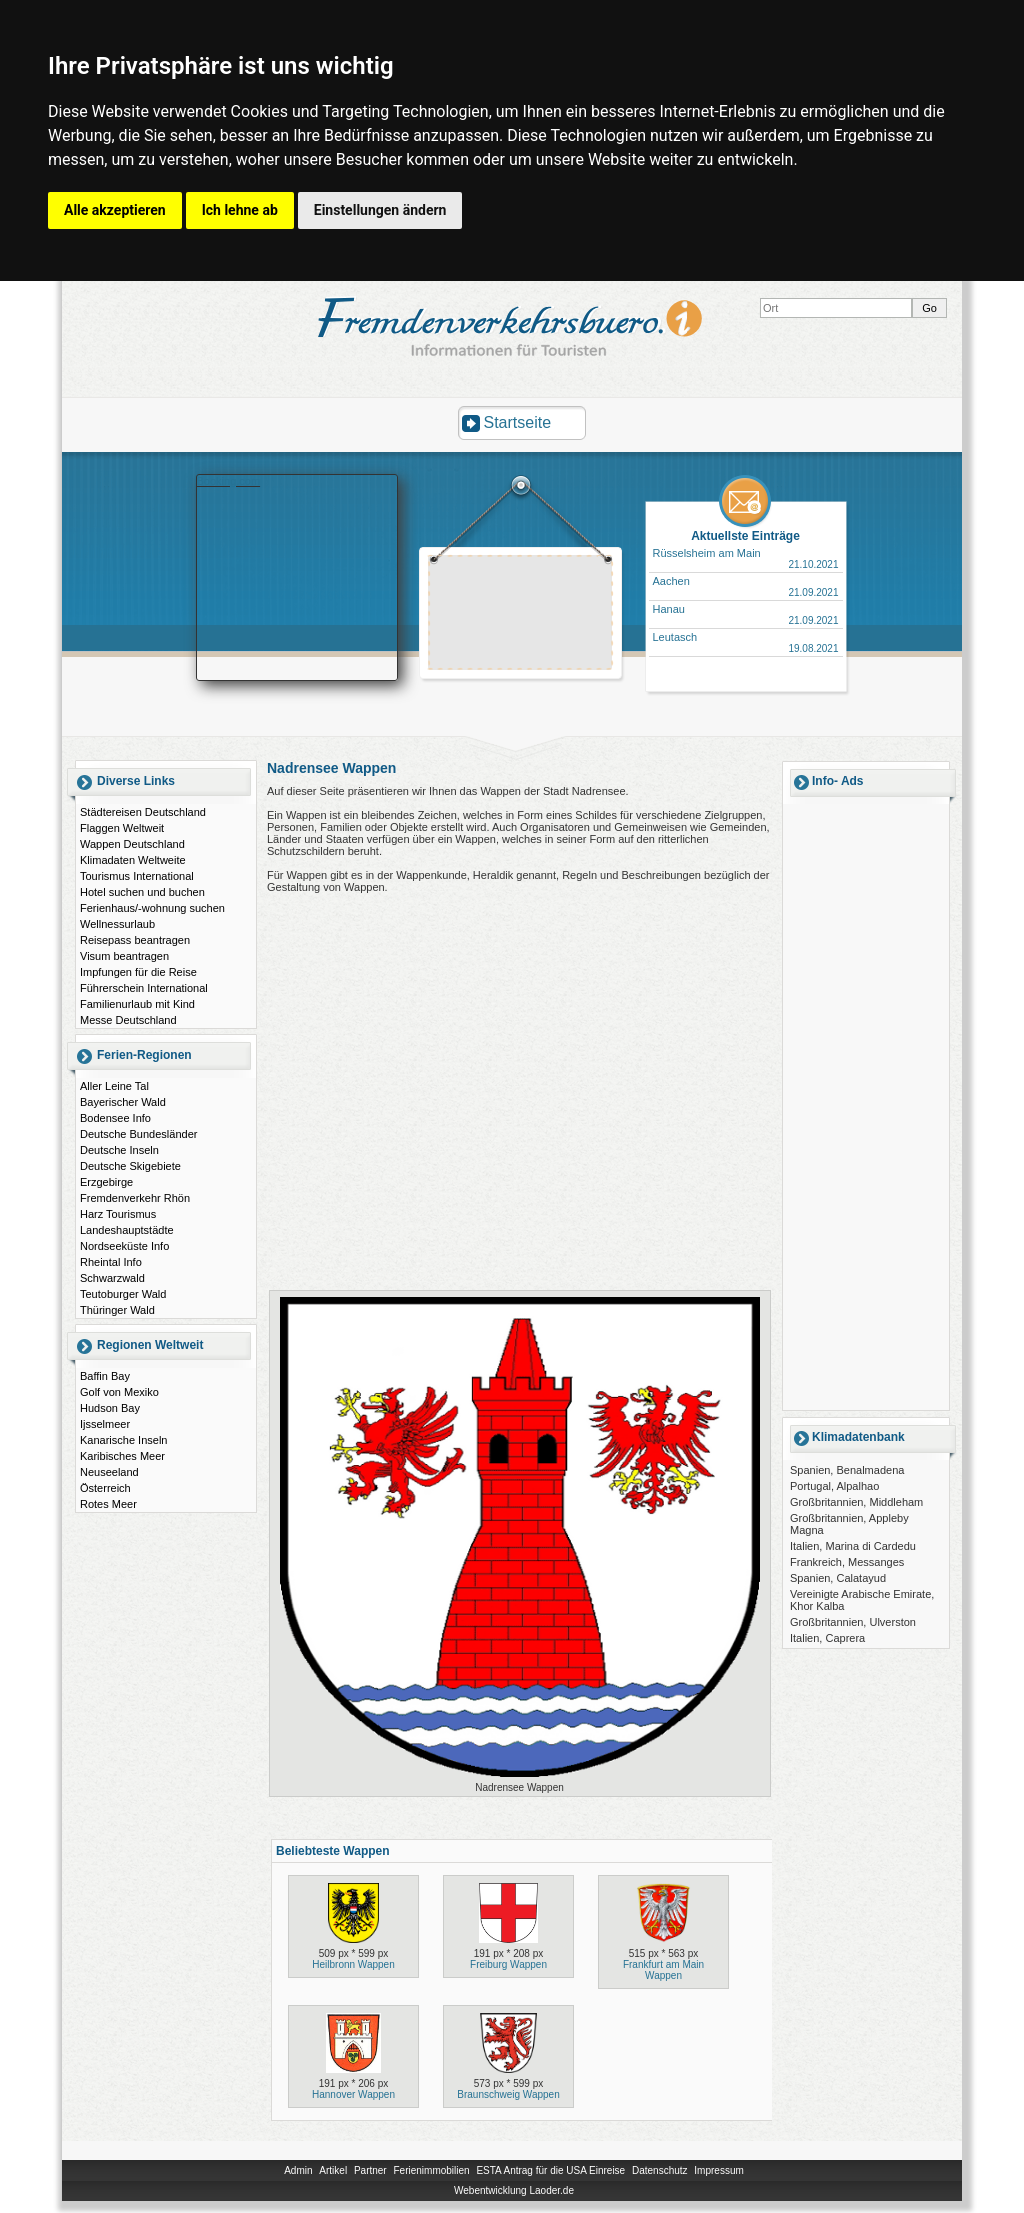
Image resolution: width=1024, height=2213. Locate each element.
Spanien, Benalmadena (847, 1470)
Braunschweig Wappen (508, 2094)
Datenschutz (660, 2170)
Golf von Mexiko (119, 1392)
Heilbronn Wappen (353, 1964)
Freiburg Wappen (508, 1964)
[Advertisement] (521, 615)
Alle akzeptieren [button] (115, 210)
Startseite (518, 422)
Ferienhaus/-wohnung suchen (152, 908)
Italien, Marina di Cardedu (853, 1546)
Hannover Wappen (353, 2094)
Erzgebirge (106, 1182)
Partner (370, 2170)
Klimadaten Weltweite (133, 860)
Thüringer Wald (117, 1310)
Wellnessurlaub (117, 924)
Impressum (718, 2170)
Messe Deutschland (128, 1020)
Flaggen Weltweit (122, 828)
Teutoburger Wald (123, 1294)
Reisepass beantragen (135, 940)
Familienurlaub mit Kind (137, 1004)
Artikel (333, 2170)
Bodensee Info (115, 1118)
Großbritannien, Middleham (856, 1502)
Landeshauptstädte (127, 1230)
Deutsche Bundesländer (138, 1134)
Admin (298, 2170)
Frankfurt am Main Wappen (663, 1970)
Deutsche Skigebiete (130, 1166)
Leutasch (675, 637)
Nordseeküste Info (124, 1246)
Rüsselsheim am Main (707, 553)
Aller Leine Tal (114, 1086)
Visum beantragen (124, 956)
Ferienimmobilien (431, 2170)
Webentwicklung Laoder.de (514, 2190)
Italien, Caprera (827, 1638)
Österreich (105, 1488)
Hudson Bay (110, 1408)
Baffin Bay (105, 1376)
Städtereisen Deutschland (143, 812)
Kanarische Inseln (123, 1440)
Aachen (671, 581)
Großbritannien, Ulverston (853, 1622)
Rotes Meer (108, 1504)
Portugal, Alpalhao (834, 1486)
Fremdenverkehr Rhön (135, 1198)
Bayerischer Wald (123, 1102)
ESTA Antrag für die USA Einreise (550, 2170)
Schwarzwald (112, 1278)
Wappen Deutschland (132, 844)
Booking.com (229, 481)
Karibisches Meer (122, 1456)
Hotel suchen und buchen (142, 892)
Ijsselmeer (105, 1424)
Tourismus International (137, 876)
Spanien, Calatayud (838, 1578)
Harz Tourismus (118, 1214)
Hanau (669, 609)
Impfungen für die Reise (138, 972)
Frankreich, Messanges (847, 1562)
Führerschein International (144, 988)
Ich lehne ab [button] (240, 210)
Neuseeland (109, 1472)
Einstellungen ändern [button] (380, 210)
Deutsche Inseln (119, 1150)
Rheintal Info (111, 1262)
